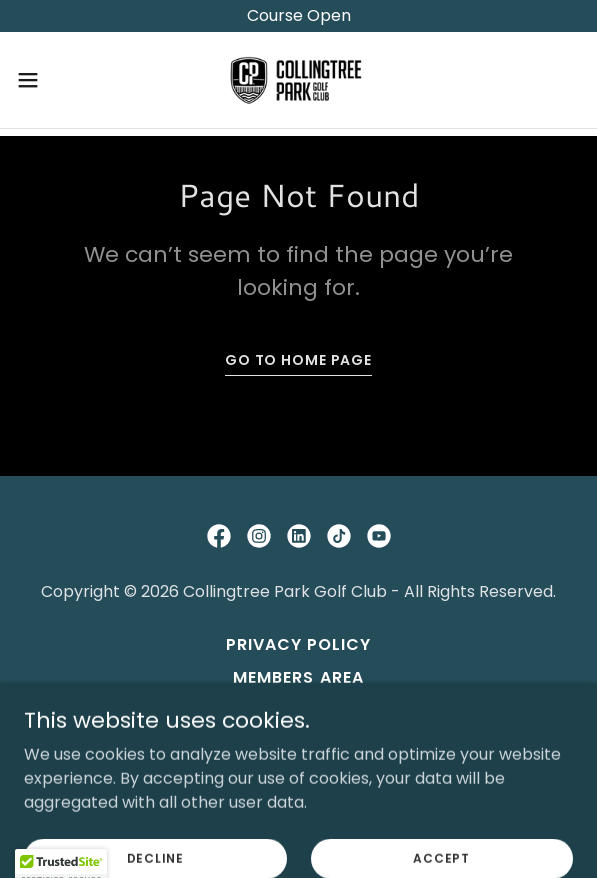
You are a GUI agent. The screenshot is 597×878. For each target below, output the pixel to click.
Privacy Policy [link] (298, 644)
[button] (51, 80)
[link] (299, 80)
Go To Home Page (298, 360)
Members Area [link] (298, 677)
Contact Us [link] (298, 710)
